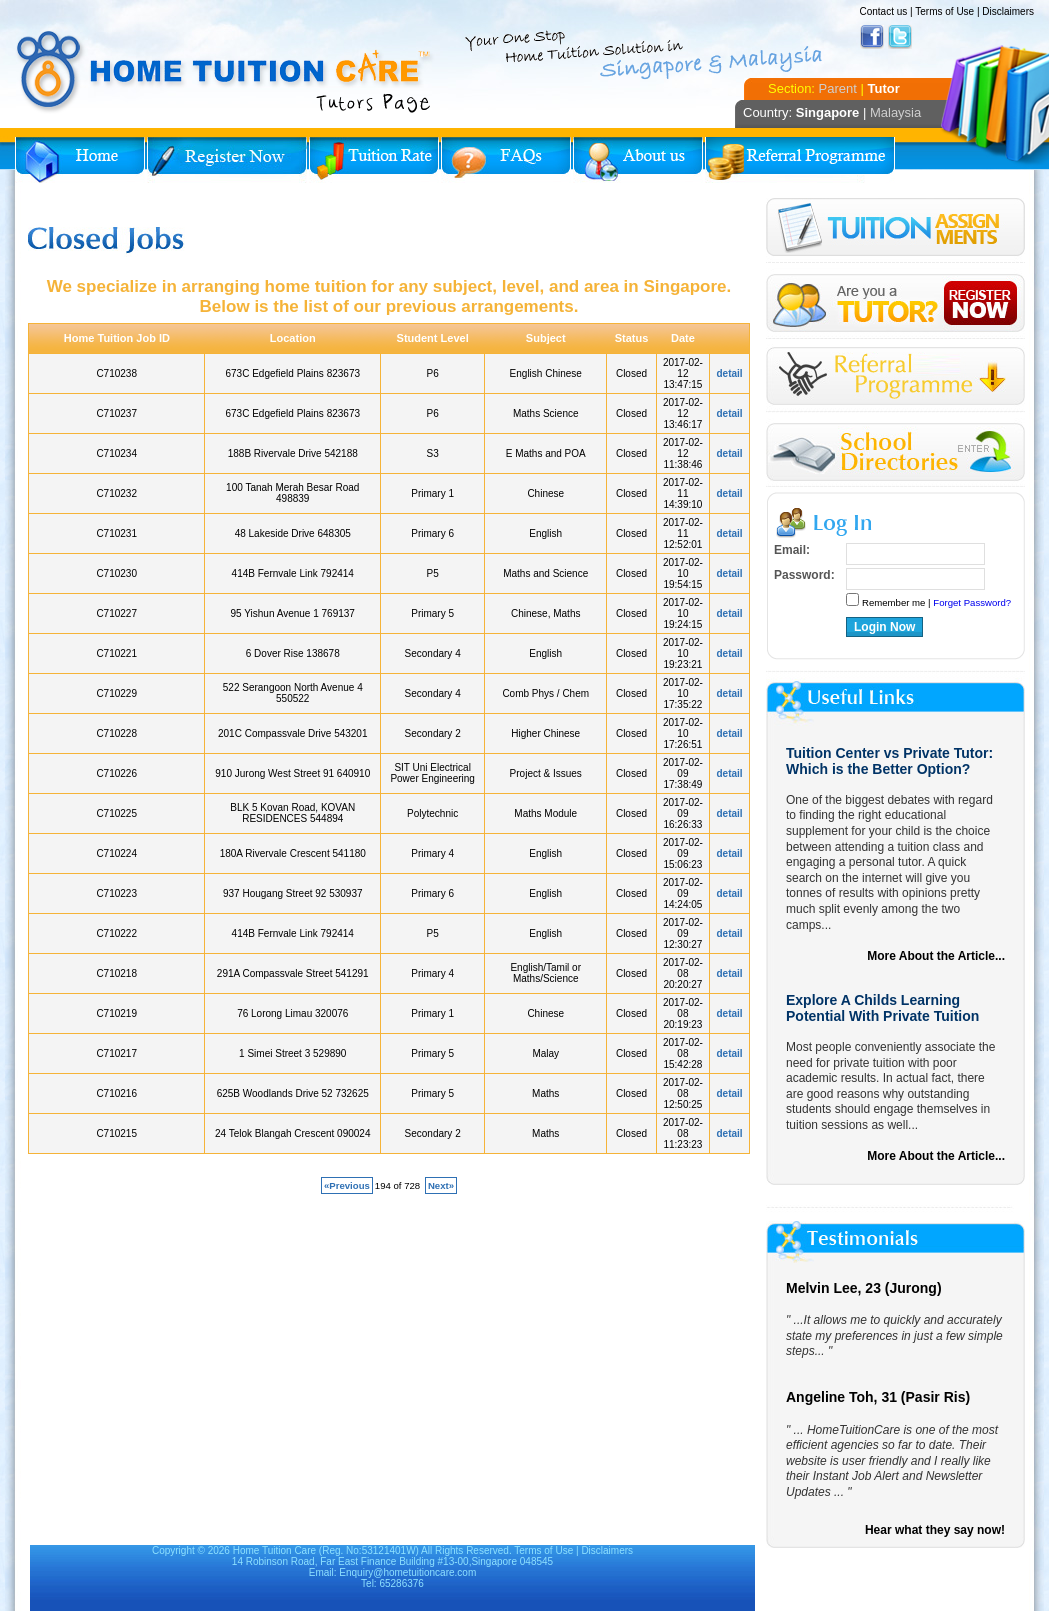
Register (895, 303)
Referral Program (800, 160)
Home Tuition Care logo (225, 72)
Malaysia (895, 112)
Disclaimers (1008, 11)
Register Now (227, 160)
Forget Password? (972, 602)
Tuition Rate (374, 160)
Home (80, 160)
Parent (838, 88)
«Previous (347, 1185)
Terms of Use (944, 11)
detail (730, 373)
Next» (441, 1185)
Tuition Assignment (895, 230)
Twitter (900, 37)
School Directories (895, 452)
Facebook (872, 37)
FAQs (506, 160)
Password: (804, 575)
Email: (792, 550)
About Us (638, 160)
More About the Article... (936, 956)
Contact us (883, 11)
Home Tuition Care (274, 1550)
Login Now (884, 627)
